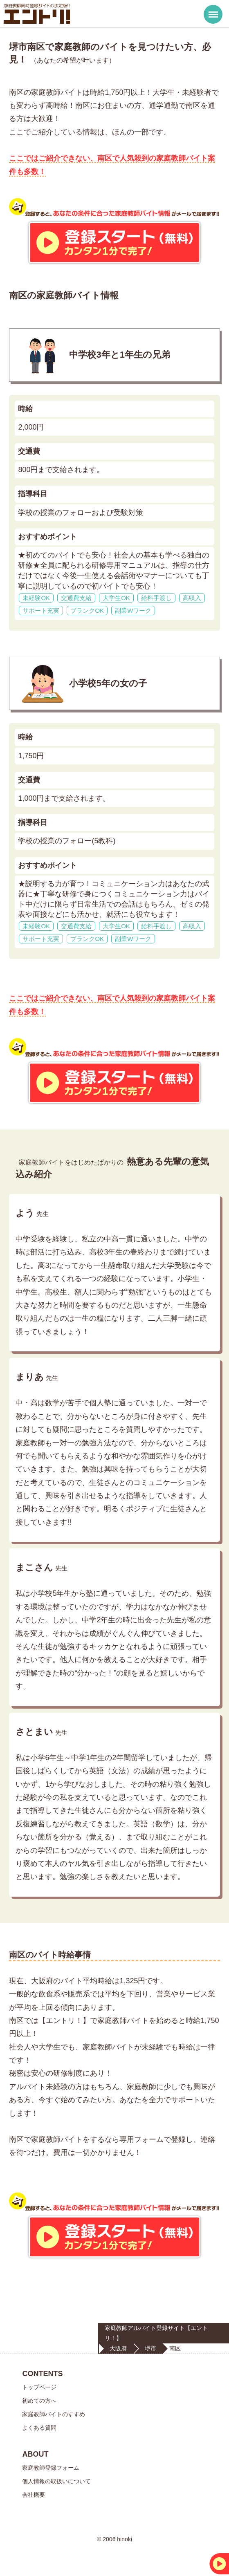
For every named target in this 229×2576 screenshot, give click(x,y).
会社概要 (33, 2494)
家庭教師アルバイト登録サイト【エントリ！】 (156, 2333)
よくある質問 (39, 2427)
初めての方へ (39, 2400)
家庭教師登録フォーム (50, 2467)
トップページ (39, 2387)
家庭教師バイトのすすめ (53, 2414)
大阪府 (118, 2348)
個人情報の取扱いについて (56, 2481)
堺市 (150, 2348)
